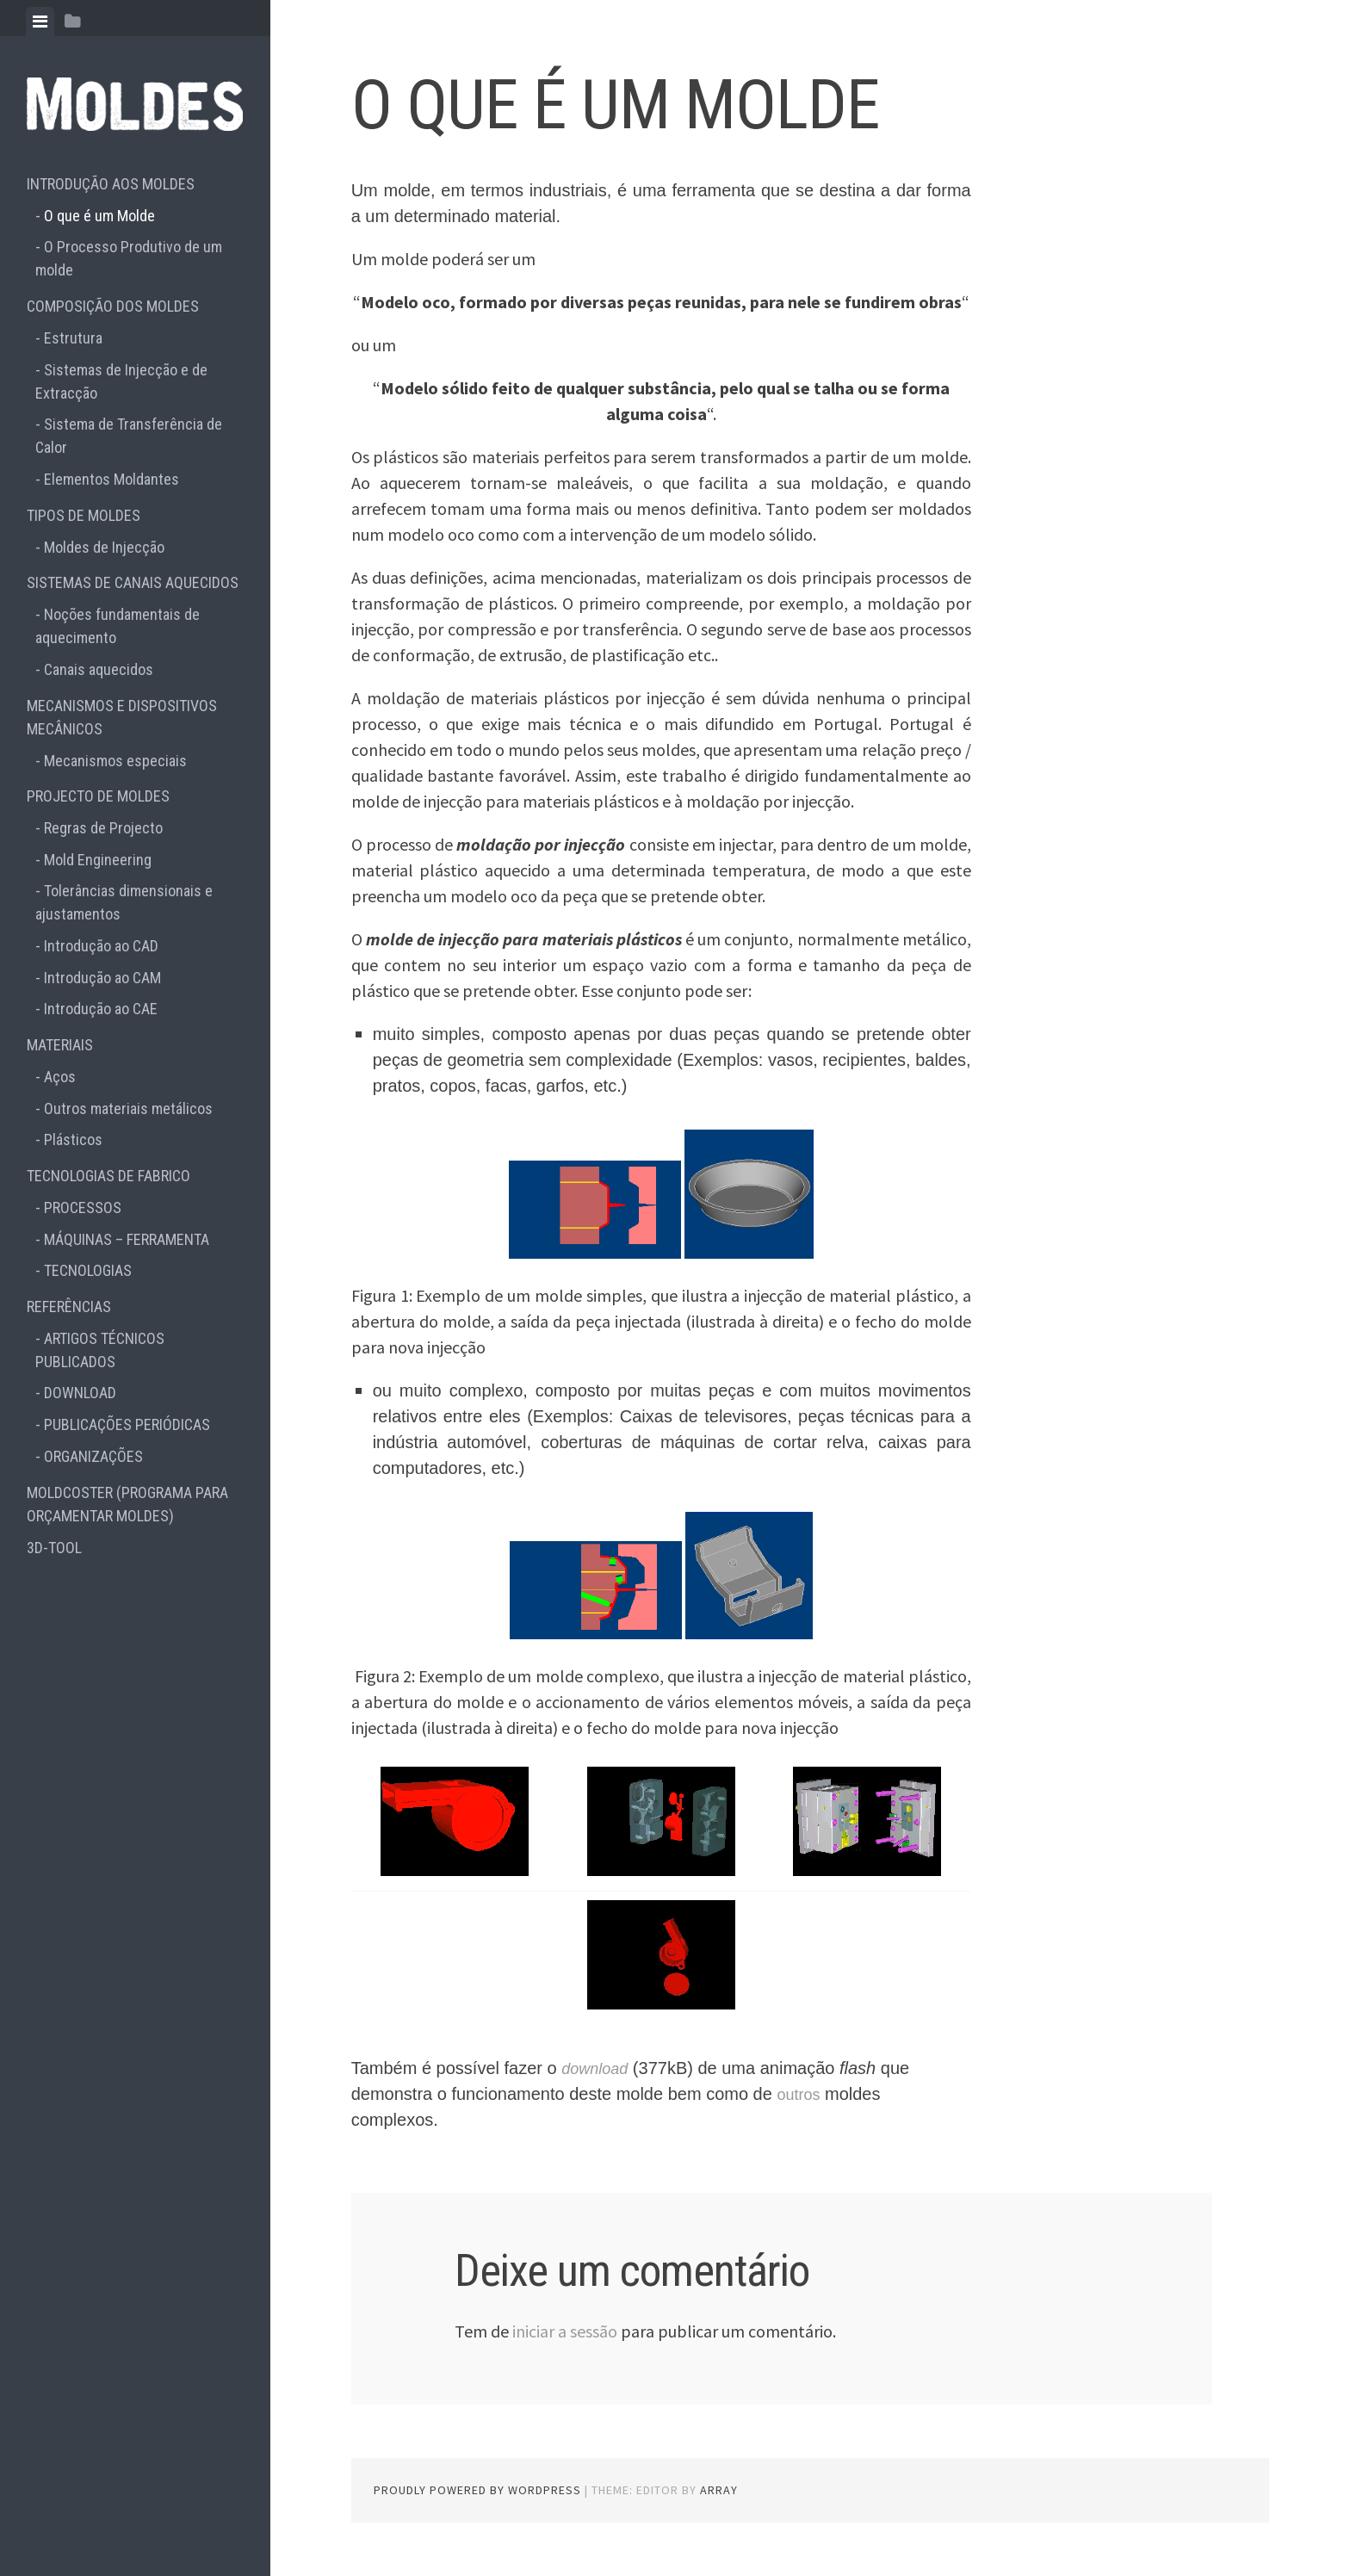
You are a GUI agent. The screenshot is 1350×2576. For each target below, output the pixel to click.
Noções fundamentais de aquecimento (117, 626)
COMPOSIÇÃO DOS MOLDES (113, 306)
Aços (60, 1077)
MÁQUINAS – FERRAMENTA (126, 1239)
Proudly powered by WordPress (477, 2490)
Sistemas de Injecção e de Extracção (121, 381)
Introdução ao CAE (101, 1009)
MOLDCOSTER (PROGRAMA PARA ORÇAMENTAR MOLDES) (127, 1504)
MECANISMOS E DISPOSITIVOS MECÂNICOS (122, 717)
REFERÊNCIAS (69, 1306)
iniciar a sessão (564, 2331)
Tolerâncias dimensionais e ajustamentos (124, 902)
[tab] (40, 21)
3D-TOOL (54, 1548)
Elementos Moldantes (111, 479)
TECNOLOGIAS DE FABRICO (108, 1176)
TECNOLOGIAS (88, 1270)
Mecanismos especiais (115, 761)
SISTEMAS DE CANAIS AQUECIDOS (132, 582)
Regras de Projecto (103, 828)
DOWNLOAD (80, 1393)
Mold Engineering (98, 860)
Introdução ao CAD (101, 946)
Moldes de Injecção (104, 547)
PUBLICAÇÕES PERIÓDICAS (127, 1424)
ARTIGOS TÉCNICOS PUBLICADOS (99, 1350)
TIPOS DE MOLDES (83, 515)
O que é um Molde (99, 216)
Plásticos (73, 1139)
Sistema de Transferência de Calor (128, 435)
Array (719, 2490)
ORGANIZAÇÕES (93, 1456)
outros (801, 2093)
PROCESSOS (82, 1207)
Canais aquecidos (98, 669)
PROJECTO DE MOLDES (98, 796)
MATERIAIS (60, 1045)
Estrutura (73, 338)
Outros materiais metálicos (128, 1108)
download (598, 2068)
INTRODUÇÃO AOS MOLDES (111, 184)
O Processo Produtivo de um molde (128, 258)
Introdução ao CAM (102, 978)
